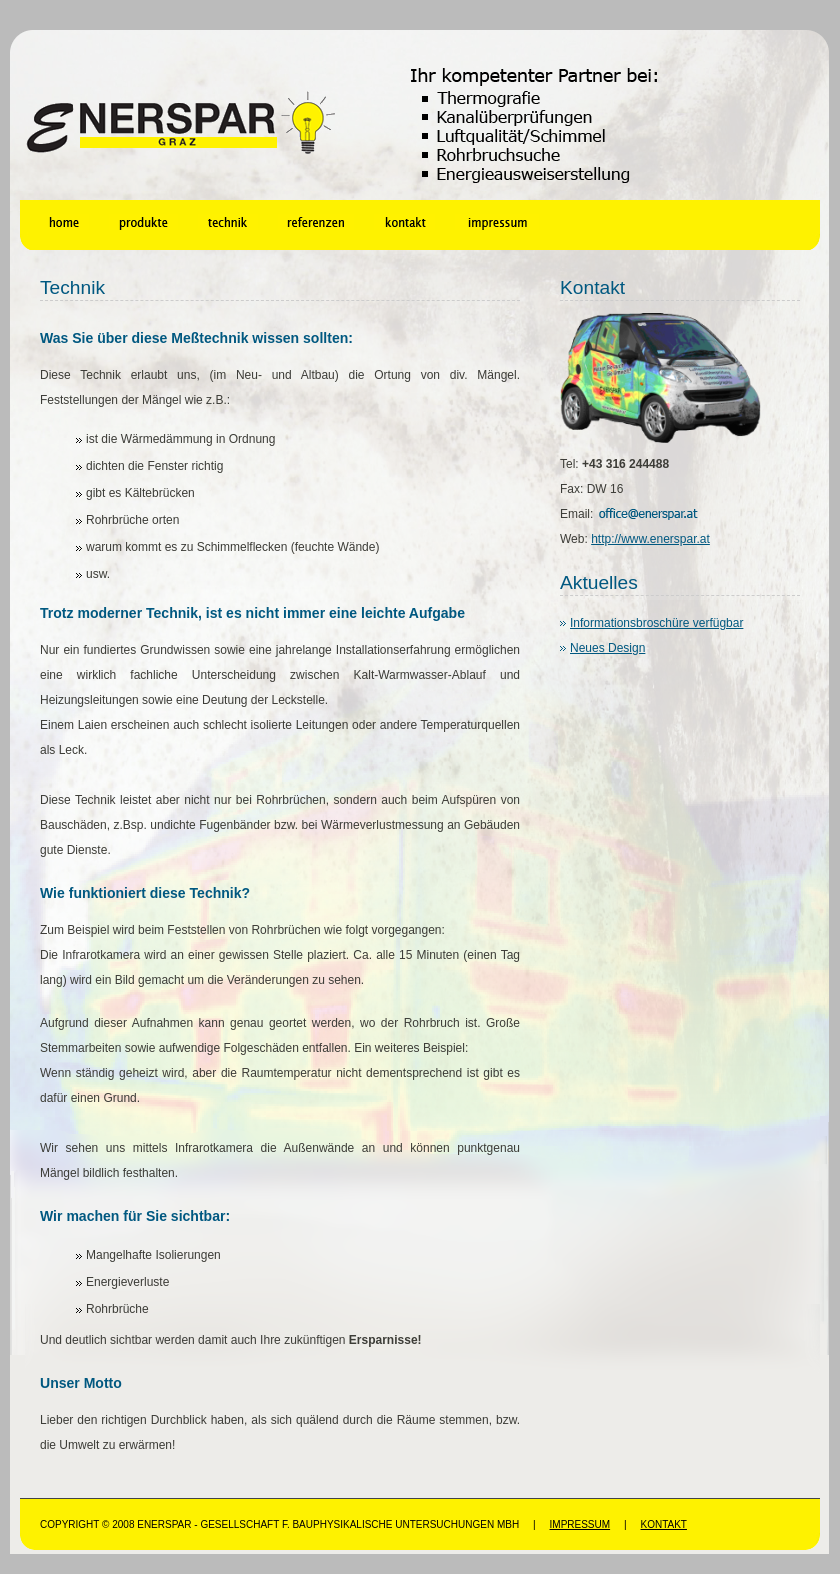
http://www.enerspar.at (650, 539)
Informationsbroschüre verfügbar (656, 623)
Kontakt (663, 1524)
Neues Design (607, 648)
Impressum (580, 1524)
